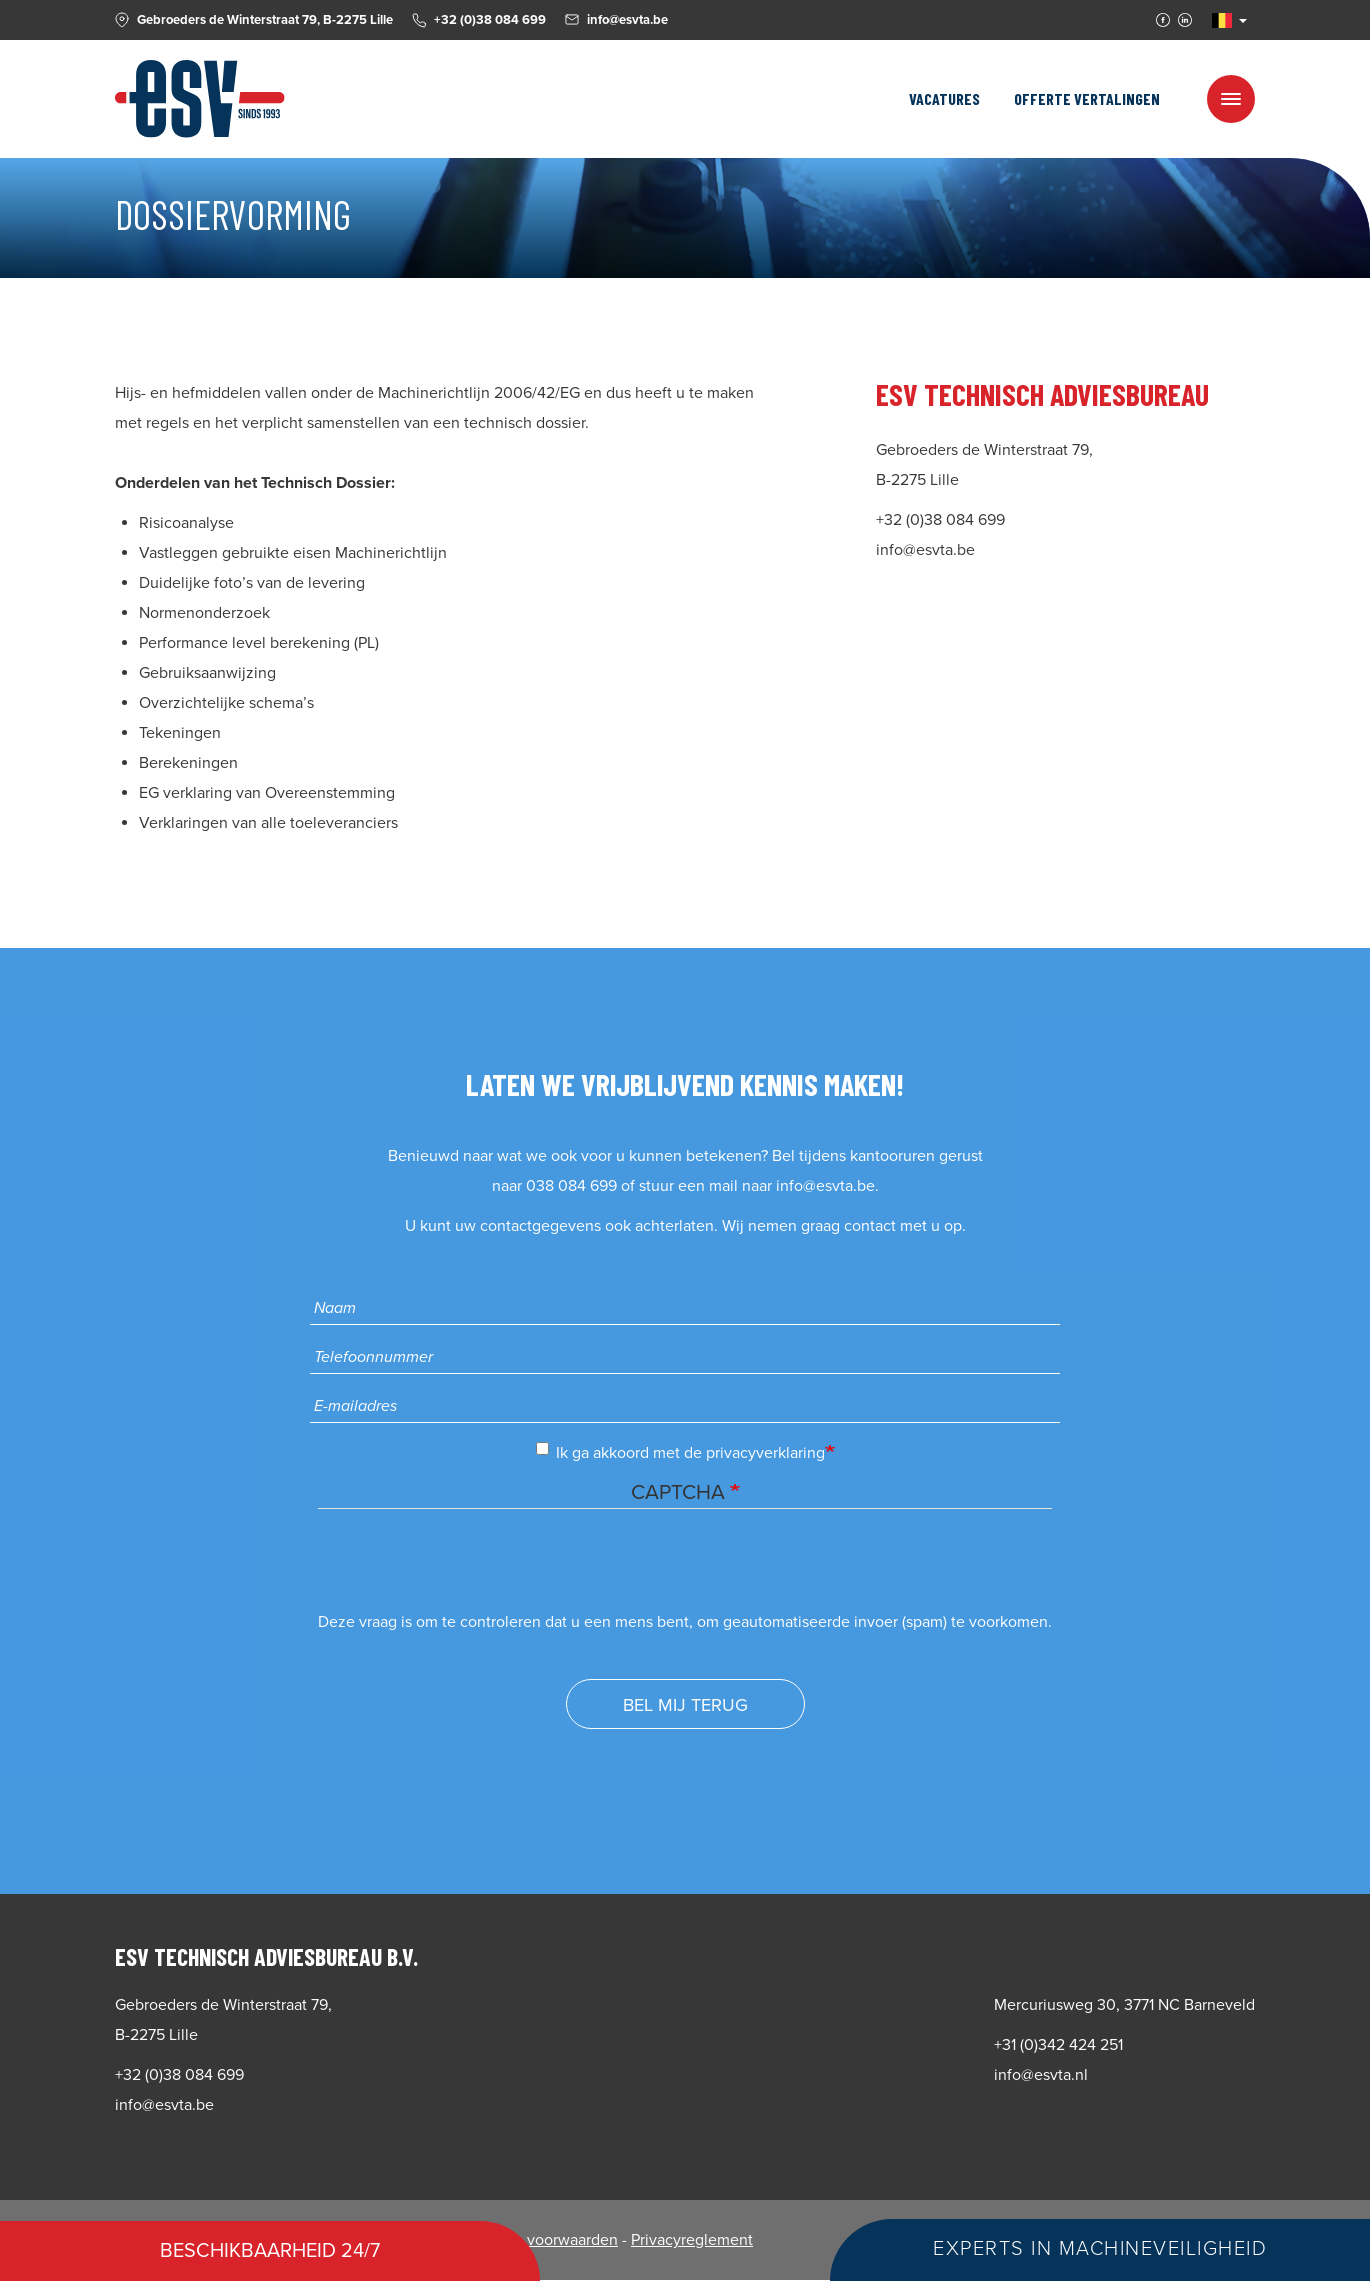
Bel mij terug (685, 1705)
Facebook (1163, 20)
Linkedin (1185, 20)
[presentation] (470, 1568)
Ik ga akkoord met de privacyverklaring (680, 1452)
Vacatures (944, 98)
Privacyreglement (692, 2240)
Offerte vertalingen (1087, 98)
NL (1222, 20)
